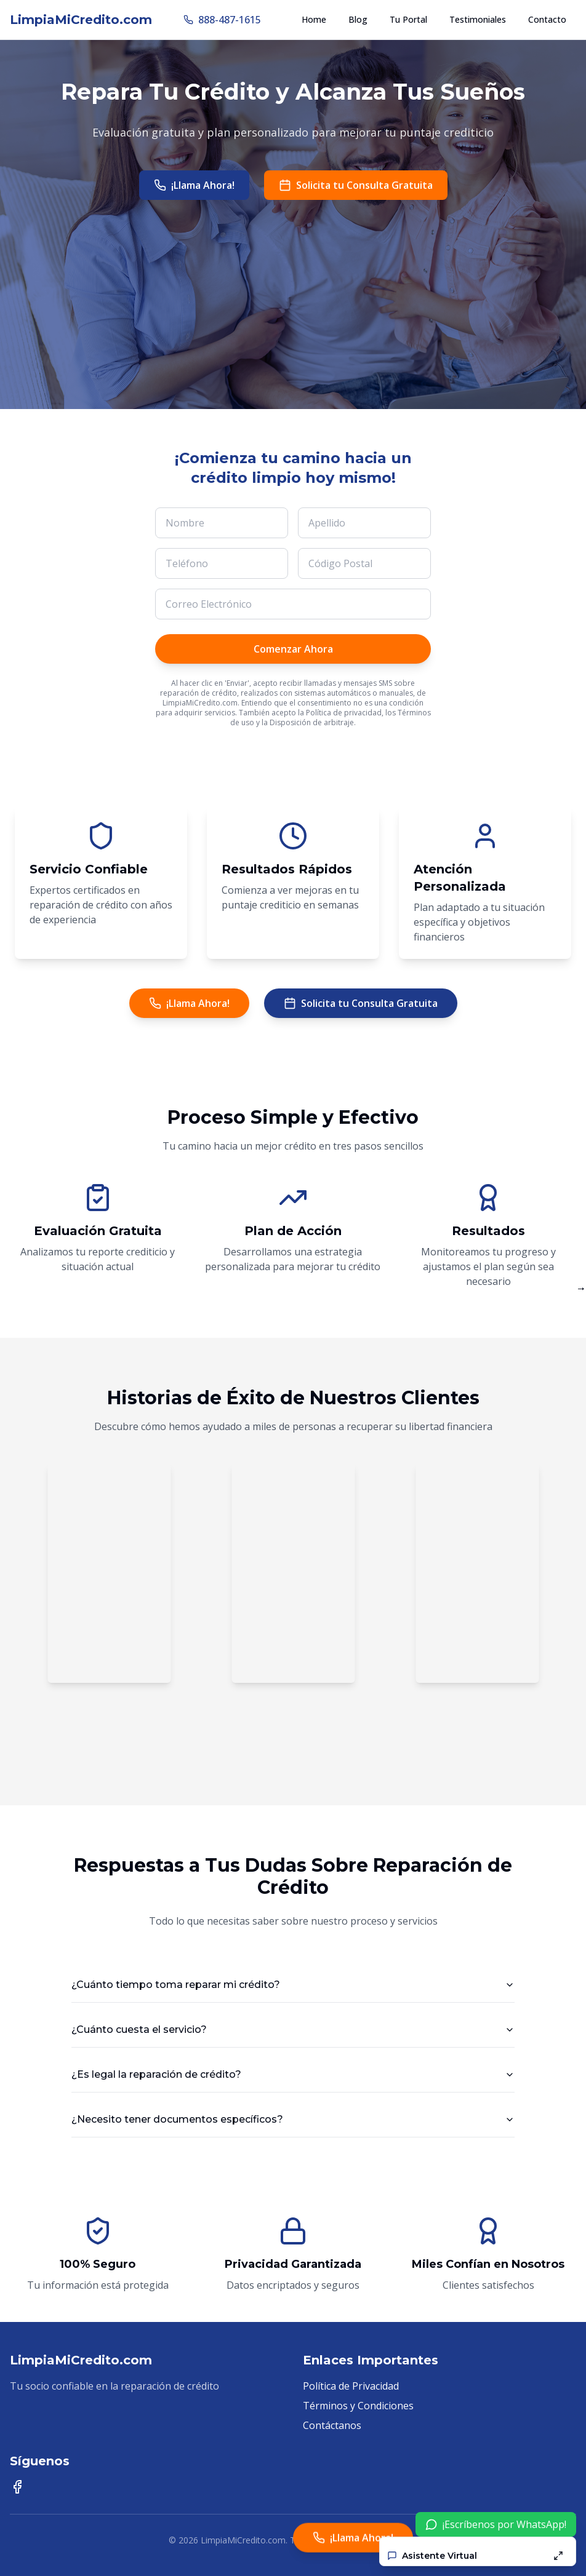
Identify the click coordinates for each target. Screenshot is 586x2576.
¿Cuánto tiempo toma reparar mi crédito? (293, 1984)
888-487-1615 (222, 19)
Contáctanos (332, 2425)
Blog (357, 19)
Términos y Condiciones (358, 2405)
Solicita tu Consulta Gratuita (356, 185)
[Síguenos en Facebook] (17, 2486)
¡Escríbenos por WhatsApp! (495, 2524)
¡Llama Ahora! (194, 185)
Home (314, 19)
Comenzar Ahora (293, 649)
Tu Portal (408, 19)
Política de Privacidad (351, 2386)
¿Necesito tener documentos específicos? (293, 2119)
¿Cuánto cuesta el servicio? (293, 2029)
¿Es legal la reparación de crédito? (293, 2074)
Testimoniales (477, 19)
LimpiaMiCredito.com (81, 19)
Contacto (547, 19)
